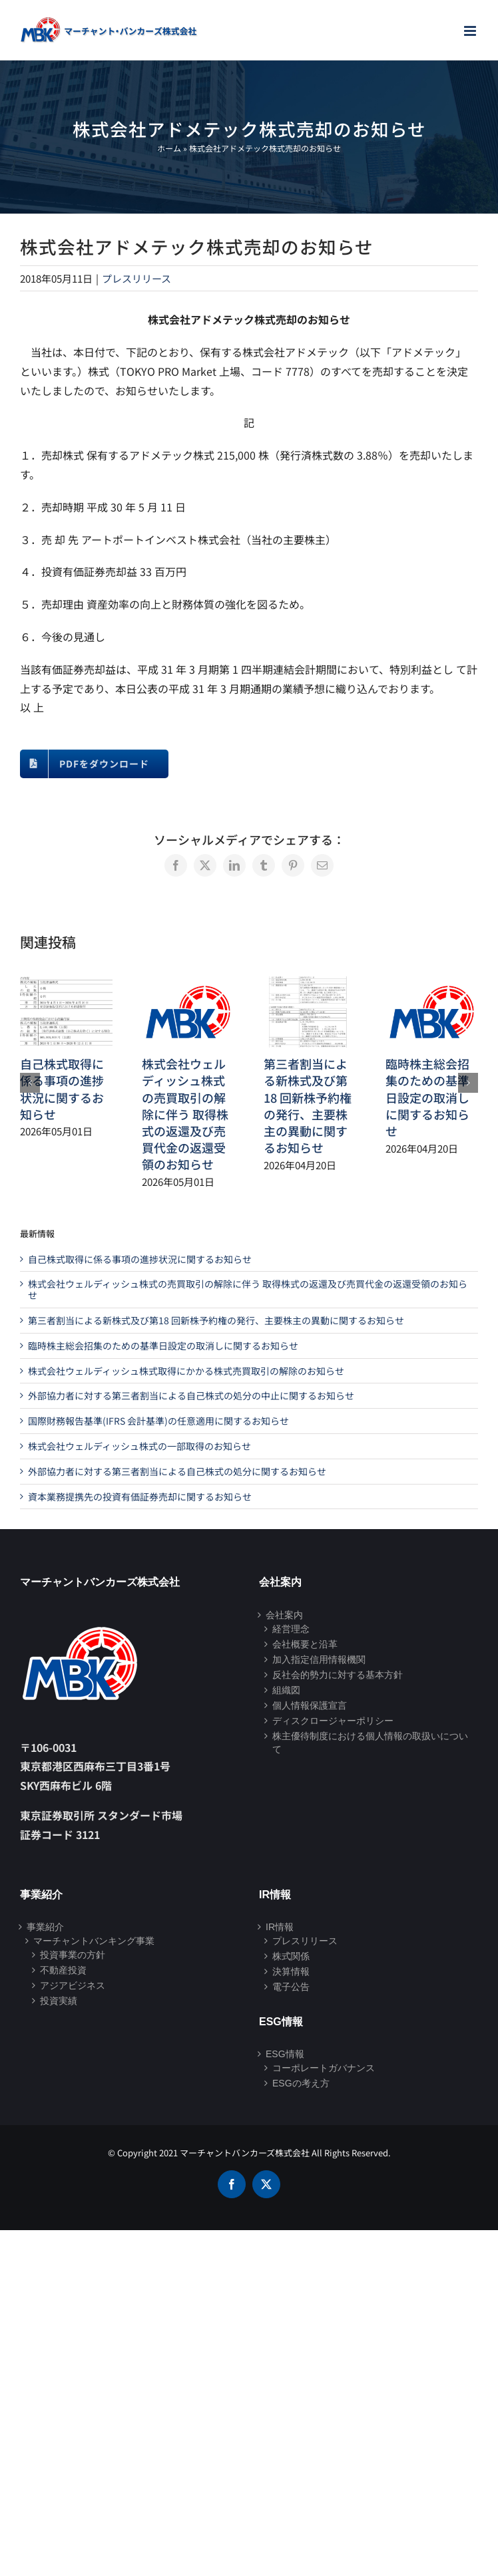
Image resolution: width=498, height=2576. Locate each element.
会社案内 (284, 1615)
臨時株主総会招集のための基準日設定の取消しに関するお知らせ (427, 1097)
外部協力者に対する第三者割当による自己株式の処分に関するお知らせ (177, 1471)
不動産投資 (63, 1970)
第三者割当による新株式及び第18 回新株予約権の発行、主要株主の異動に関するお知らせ (308, 1105)
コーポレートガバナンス (323, 2068)
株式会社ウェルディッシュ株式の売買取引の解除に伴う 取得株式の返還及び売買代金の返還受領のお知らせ (185, 1114)
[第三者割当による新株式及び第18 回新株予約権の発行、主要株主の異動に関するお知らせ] (310, 984)
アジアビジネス (72, 1985)
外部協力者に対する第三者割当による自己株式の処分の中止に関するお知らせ (191, 1395)
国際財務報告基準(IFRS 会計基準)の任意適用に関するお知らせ (158, 1420)
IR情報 (280, 1927)
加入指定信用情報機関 (319, 1659)
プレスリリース (136, 278)
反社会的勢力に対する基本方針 (337, 1674)
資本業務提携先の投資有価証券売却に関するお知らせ (140, 1496)
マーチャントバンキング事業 (93, 1940)
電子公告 (291, 1986)
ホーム (169, 148)
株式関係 (291, 1956)
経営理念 (291, 1629)
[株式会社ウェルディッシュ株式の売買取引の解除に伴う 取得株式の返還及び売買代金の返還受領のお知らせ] (188, 984)
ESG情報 (285, 2054)
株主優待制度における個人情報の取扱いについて (370, 1743)
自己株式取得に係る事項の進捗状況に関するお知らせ (62, 1089)
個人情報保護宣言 (309, 1705)
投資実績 (58, 2000)
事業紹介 (45, 1927)
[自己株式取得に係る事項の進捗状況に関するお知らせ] (66, 984)
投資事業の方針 (72, 1954)
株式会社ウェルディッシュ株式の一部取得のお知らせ (139, 1446)
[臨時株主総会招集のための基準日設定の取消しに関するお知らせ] (431, 984)
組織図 (286, 1690)
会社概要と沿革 (305, 1644)
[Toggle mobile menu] (471, 31)
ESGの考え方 (301, 2083)
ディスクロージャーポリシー (332, 1720)
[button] (30, 1083)
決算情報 (291, 1971)
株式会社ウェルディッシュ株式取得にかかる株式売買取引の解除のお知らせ (186, 1370)
